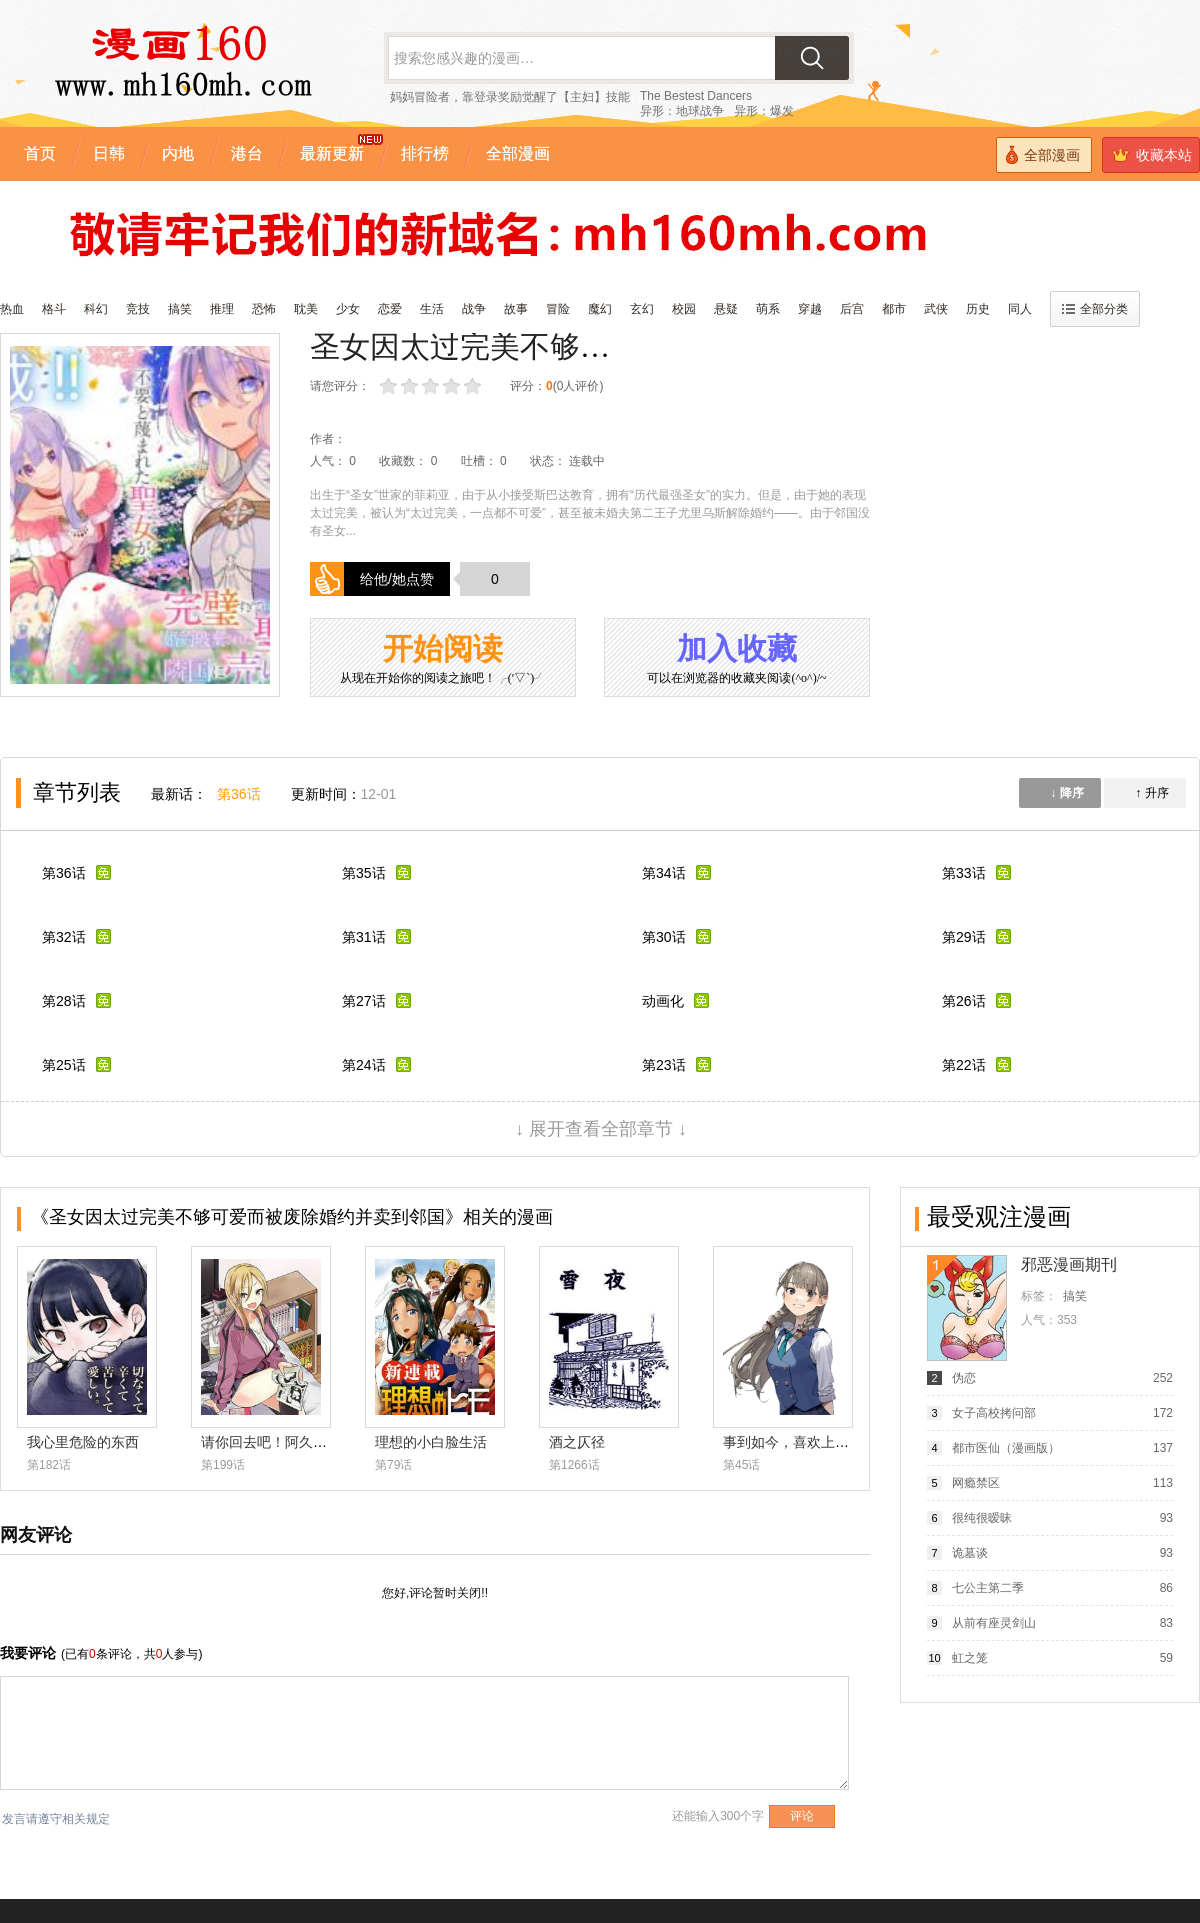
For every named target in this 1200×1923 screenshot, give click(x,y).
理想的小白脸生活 (431, 1442)
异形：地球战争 (682, 111)
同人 (1020, 309)
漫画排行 (1144, 1865)
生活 (432, 309)
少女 (348, 309)
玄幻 (642, 309)
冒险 (558, 309)
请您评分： (340, 386)
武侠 (936, 309)
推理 (222, 309)
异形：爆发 (764, 111)
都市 (894, 309)
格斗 (54, 309)
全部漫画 (1043, 154)
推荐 (453, 386)
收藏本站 (1152, 155)
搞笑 (180, 309)
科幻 (96, 309)
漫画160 (344, 1873)
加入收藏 (737, 659)
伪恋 (964, 1378)
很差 (390, 386)
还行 (432, 386)
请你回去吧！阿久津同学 (278, 1442)
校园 (684, 309)
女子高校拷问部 (994, 1413)
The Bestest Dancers (696, 96)
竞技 (138, 309)
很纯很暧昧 (982, 1518)
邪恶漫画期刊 (1069, 1264)
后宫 (852, 309)
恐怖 (264, 309)
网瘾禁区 (976, 1483)
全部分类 (1095, 309)
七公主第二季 (988, 1588)
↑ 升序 (1151, 793)
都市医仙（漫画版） (1006, 1448)
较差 (411, 386)
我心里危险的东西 (83, 1442)
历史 (978, 309)
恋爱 (390, 309)
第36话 (239, 794)
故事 (516, 309)
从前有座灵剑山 (994, 1623)
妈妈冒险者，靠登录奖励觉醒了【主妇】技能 (510, 97)
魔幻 (600, 309)
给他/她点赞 (397, 579)
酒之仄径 (577, 1442)
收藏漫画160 (34, 1777)
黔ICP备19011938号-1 (108, 1801)
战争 (474, 309)
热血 (12, 309)
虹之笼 (970, 1658)
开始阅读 (443, 659)
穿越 (810, 309)
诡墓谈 (970, 1553)
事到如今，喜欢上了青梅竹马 (814, 1442)
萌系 (768, 309)
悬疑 (726, 309)
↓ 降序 (1066, 793)
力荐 (474, 386)
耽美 (306, 309)
